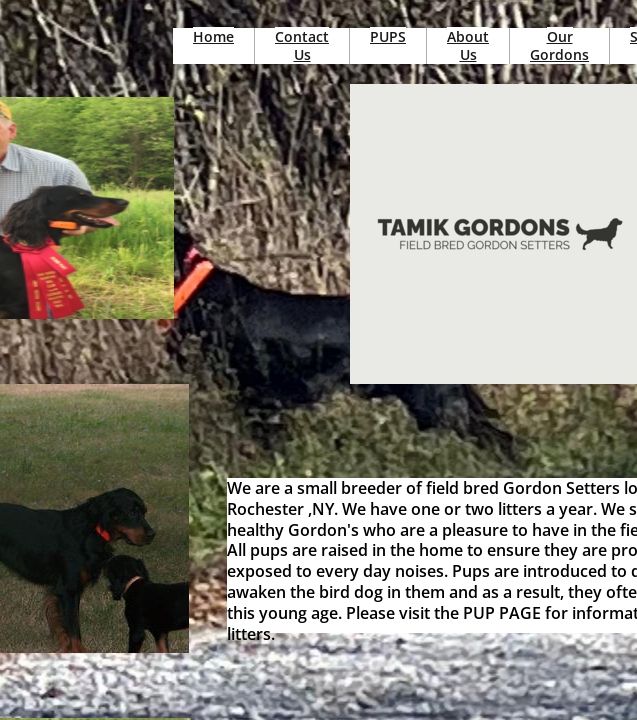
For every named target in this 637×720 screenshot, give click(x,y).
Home (213, 36)
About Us (468, 45)
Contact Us (302, 45)
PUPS (388, 36)
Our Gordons (559, 45)
